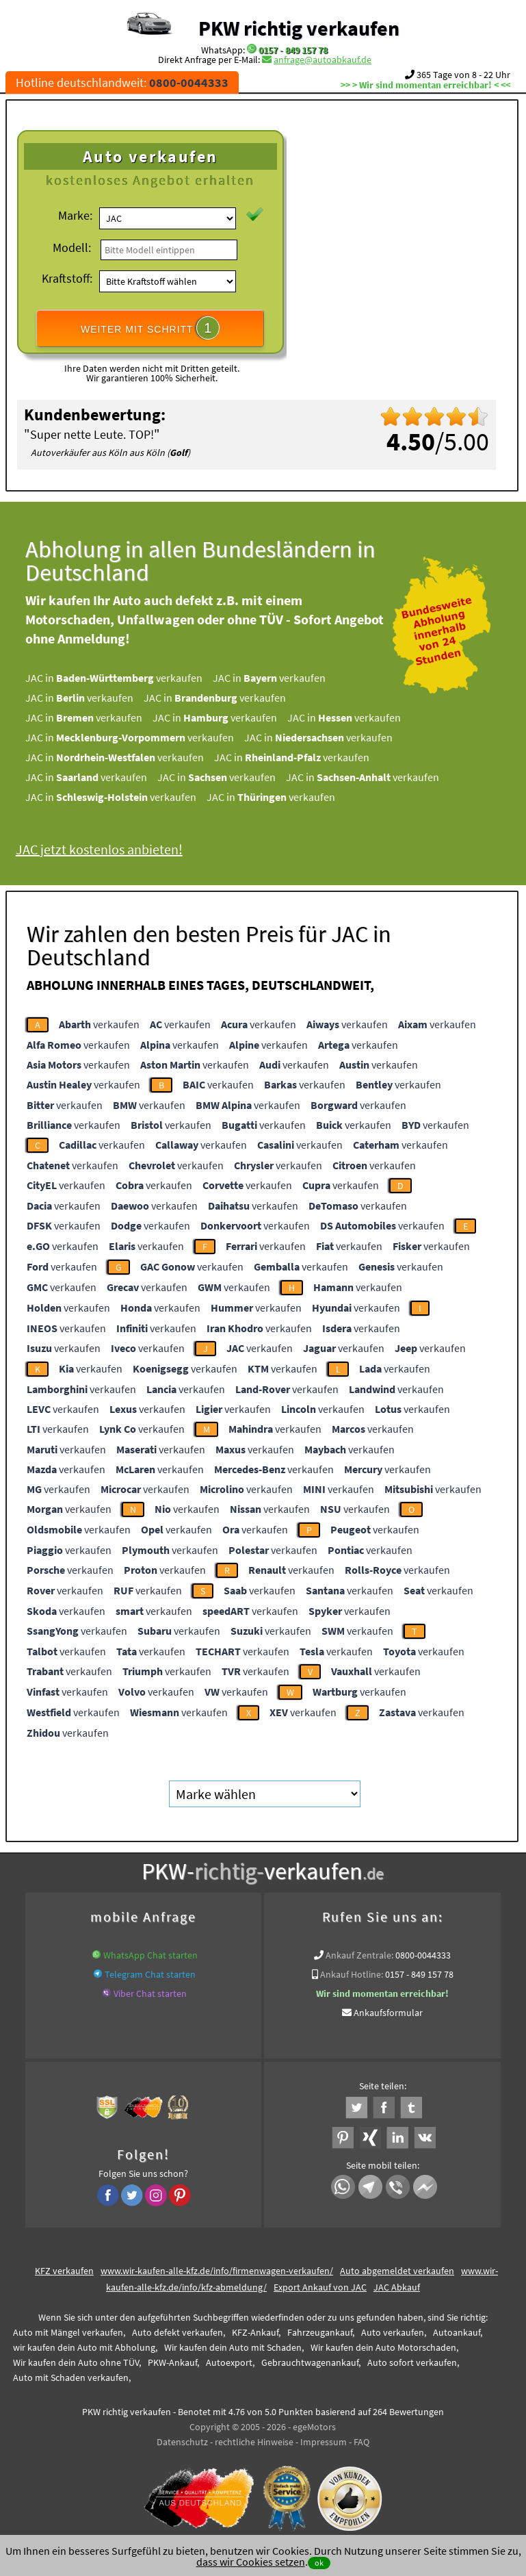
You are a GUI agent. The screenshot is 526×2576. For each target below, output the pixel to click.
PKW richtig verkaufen (298, 28)
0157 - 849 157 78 (293, 50)
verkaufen (99, 1024)
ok (319, 2563)
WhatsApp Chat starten (150, 1955)
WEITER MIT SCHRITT (150, 327)
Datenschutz (182, 2442)
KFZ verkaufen (64, 2271)
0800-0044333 (423, 1955)
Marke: (75, 215)
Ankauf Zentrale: (359, 1955)
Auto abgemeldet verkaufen (397, 2271)
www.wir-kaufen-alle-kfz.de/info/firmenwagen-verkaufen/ (217, 2271)
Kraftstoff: (67, 278)
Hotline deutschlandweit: (122, 82)
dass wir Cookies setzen (250, 2561)
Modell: (72, 247)
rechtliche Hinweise (254, 2442)
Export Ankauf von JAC (320, 2287)
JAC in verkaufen (126, 678)
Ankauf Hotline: (351, 1974)
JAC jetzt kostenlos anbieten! (111, 849)
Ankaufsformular (388, 2012)
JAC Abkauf (396, 2287)
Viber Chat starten (150, 1993)
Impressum (323, 2442)
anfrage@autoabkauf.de (322, 59)
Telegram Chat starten (150, 1974)
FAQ (361, 2442)
